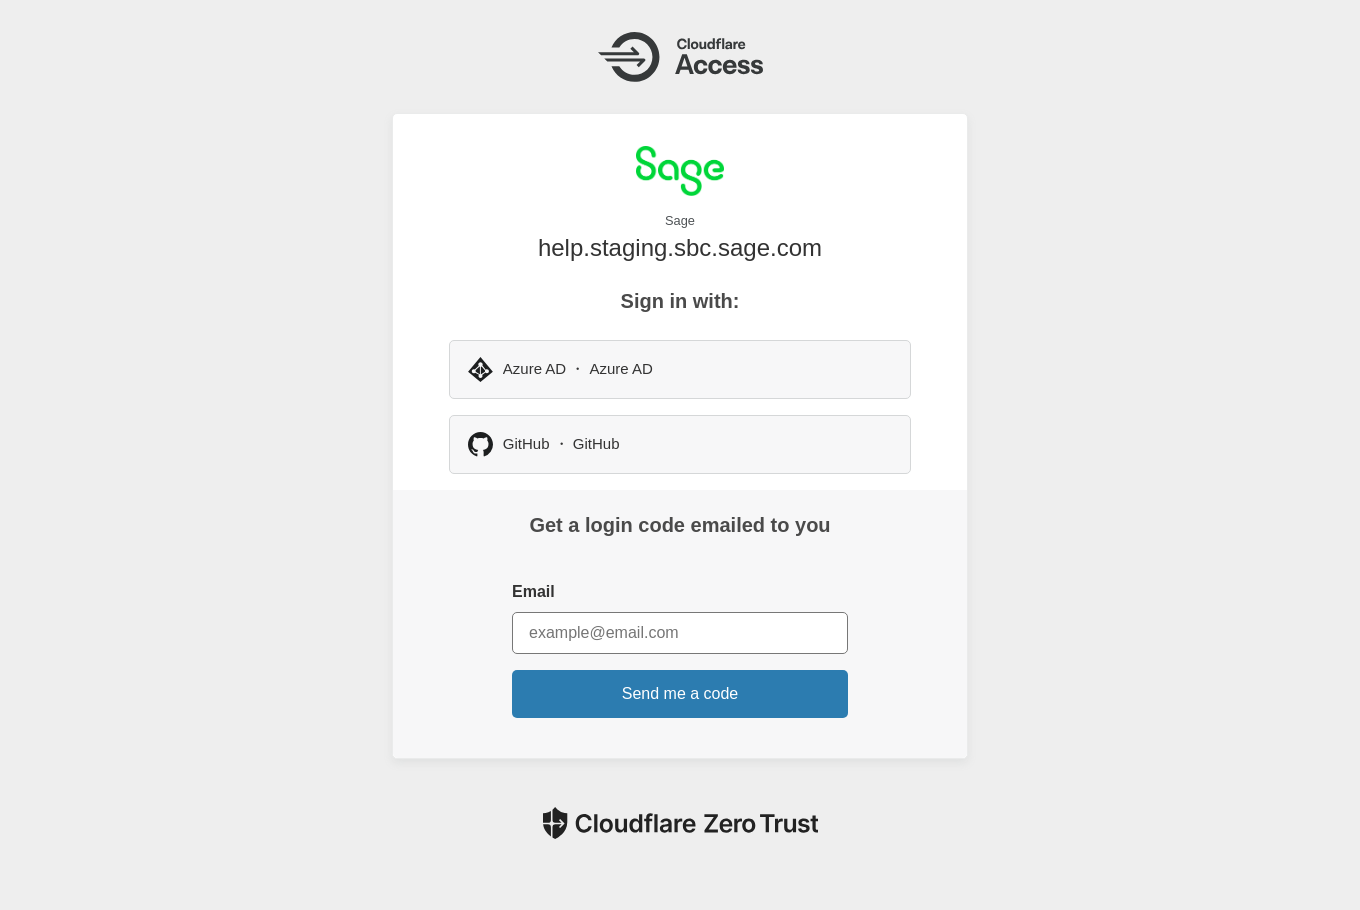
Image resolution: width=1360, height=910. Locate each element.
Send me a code (680, 693)
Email (533, 591)
